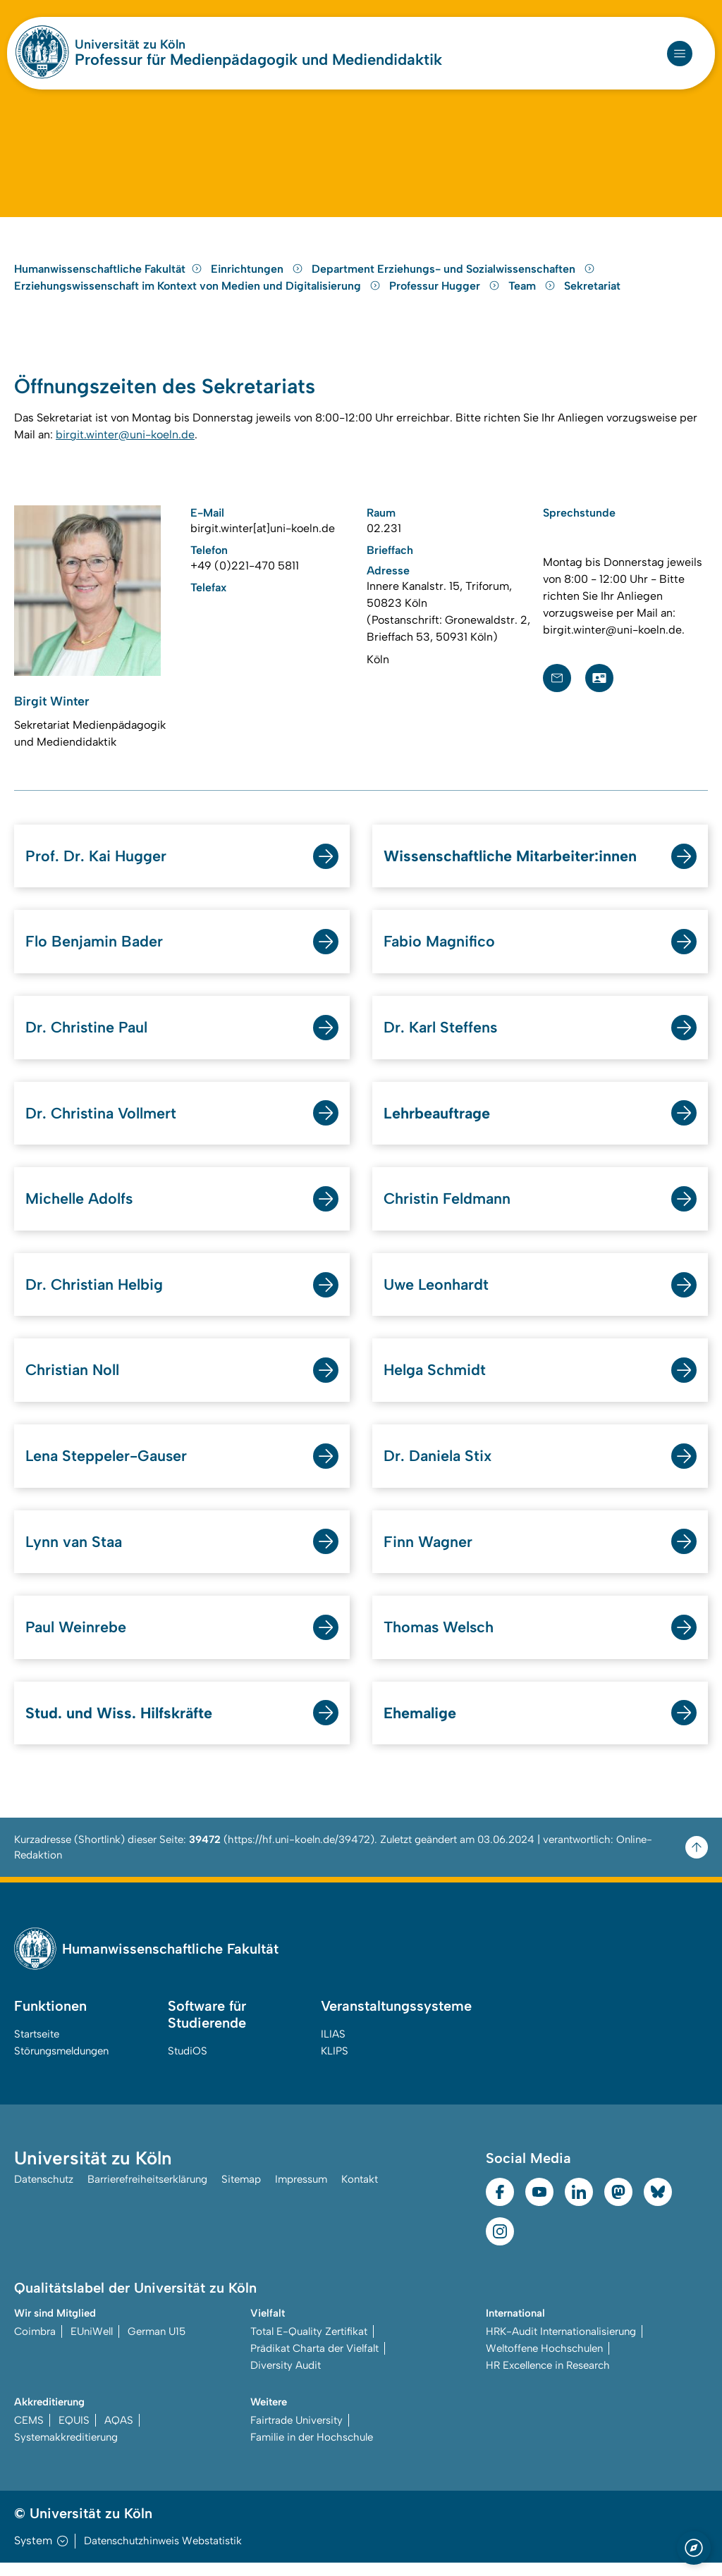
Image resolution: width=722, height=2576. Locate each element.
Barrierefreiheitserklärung (147, 2192)
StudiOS (187, 2064)
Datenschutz (43, 2192)
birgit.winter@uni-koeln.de (125, 443)
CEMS (29, 2433)
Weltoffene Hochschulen (544, 2361)
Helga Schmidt (435, 1381)
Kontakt (359, 2192)
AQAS (118, 2433)
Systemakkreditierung (66, 2450)
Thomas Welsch (440, 1639)
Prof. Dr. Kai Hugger (96, 865)
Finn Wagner (428, 1553)
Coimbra (35, 2344)
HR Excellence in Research (548, 2378)
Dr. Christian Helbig (95, 1295)
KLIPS (334, 2064)
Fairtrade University (296, 2433)
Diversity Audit (285, 2378)
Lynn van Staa (75, 1553)
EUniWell (92, 2344)
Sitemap (241, 2192)
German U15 (156, 2344)
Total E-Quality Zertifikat (308, 2344)
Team (533, 294)
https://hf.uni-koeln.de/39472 (299, 1853)
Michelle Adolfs (79, 1209)
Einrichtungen (258, 277)
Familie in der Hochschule (311, 2450)
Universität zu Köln (130, 44)
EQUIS (74, 2433)
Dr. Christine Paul (87, 1037)
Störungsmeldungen (61, 2064)
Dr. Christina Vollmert (102, 1123)
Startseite (36, 2047)
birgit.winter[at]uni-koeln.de (262, 537)
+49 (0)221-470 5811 (244, 574)
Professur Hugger (446, 294)
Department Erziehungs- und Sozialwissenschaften (453, 277)
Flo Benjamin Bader (94, 951)
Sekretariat (592, 294)
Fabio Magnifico (440, 951)
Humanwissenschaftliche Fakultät (108, 277)
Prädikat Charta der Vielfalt (314, 2361)
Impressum (301, 2192)
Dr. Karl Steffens (441, 1037)
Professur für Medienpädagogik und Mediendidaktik (258, 60)
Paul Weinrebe (76, 1639)
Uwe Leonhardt (437, 1295)
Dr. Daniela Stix (439, 1467)
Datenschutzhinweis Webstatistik (163, 2554)
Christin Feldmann (448, 1209)
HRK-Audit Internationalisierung (561, 2344)
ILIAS (333, 2047)
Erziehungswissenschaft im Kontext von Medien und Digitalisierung (199, 294)
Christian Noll (73, 1381)
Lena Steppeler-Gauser (107, 1467)
